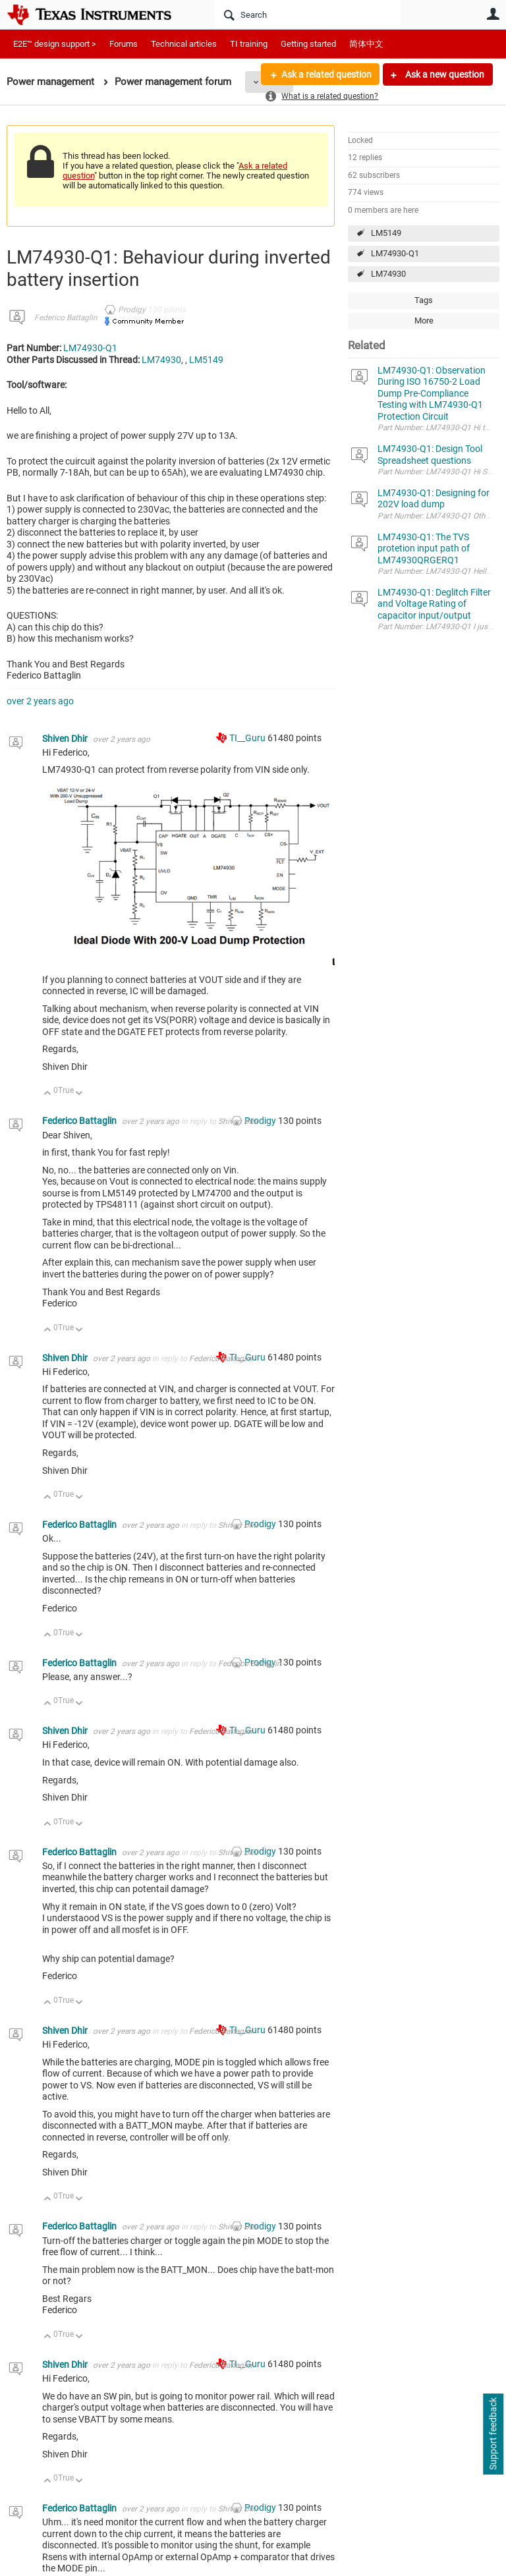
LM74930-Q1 (395, 253)
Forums (123, 44)
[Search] (307, 14)
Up (47, 1094)
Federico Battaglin (66, 317)
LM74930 (388, 274)
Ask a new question (443, 74)
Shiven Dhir (66, 738)
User (492, 13)
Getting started (308, 44)
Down (79, 1094)
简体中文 (366, 44)
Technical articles (184, 44)
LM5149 (386, 233)
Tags (423, 300)
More (424, 320)
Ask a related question (326, 74)
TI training (248, 44)
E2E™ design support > (54, 44)
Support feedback (493, 2434)
